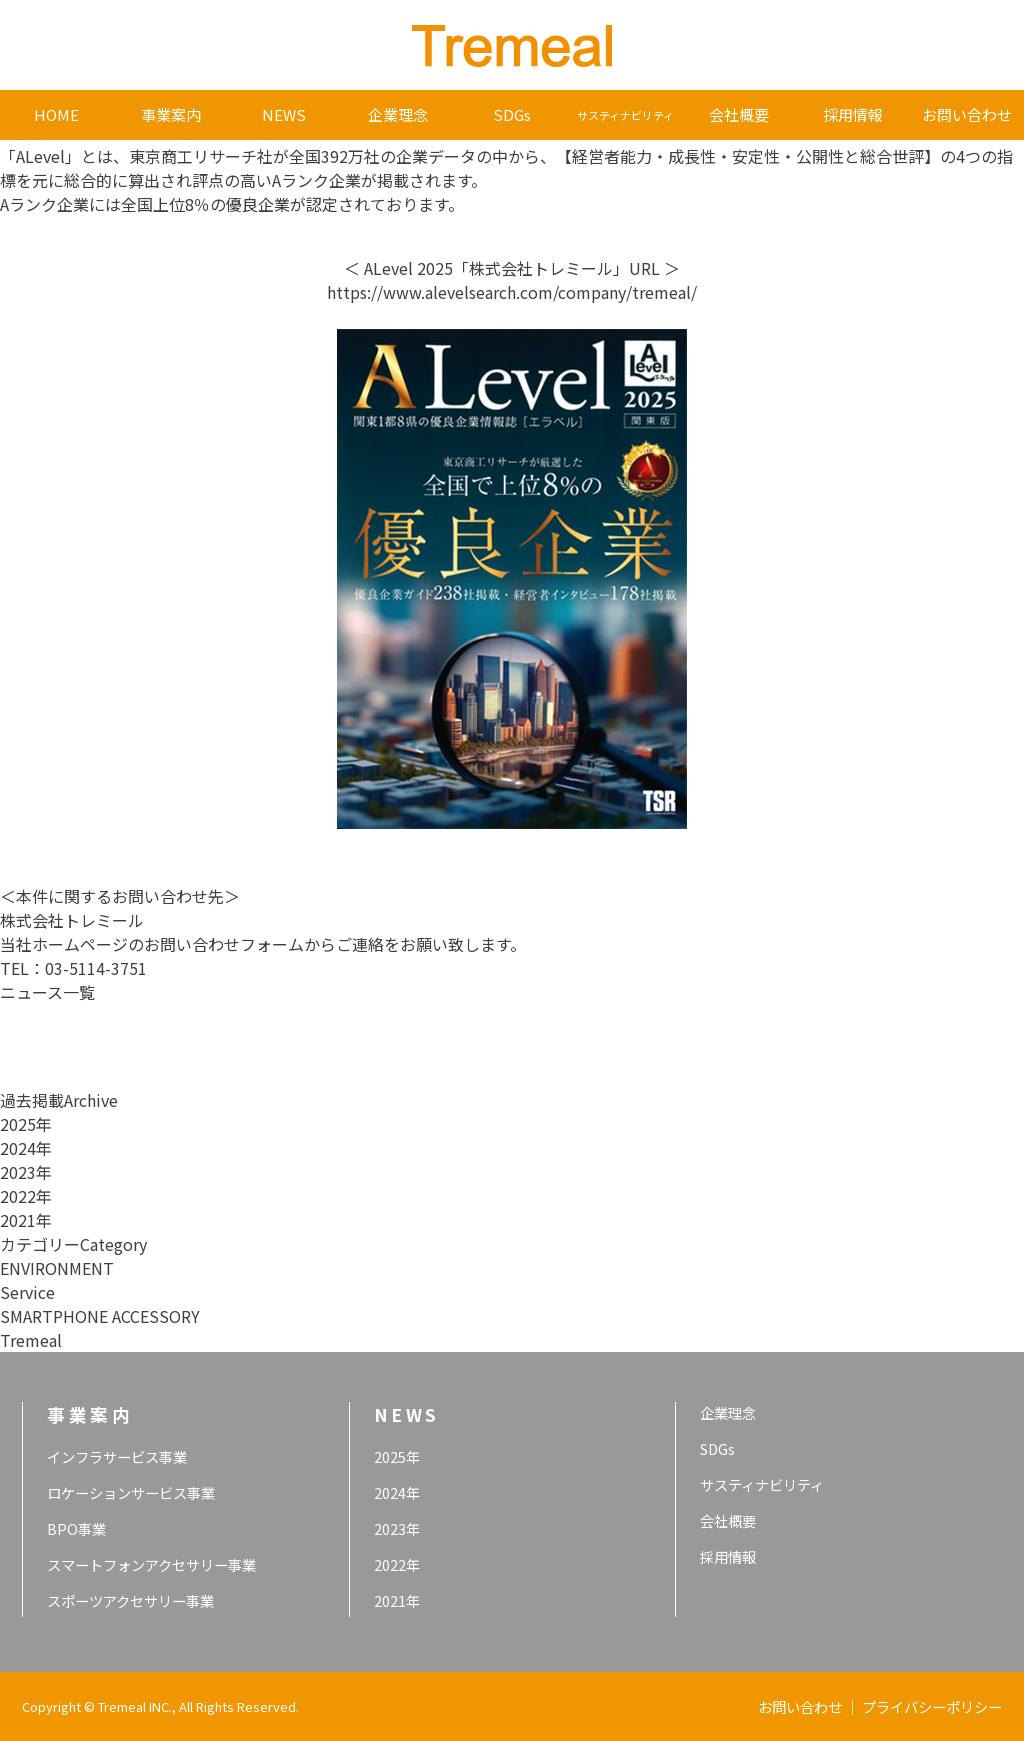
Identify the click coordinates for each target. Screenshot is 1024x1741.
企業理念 (398, 114)
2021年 (26, 1220)
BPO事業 (76, 1528)
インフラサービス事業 (117, 1456)
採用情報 (853, 114)
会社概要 (739, 114)
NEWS (284, 114)
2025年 (26, 1124)
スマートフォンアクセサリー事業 (151, 1564)
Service (27, 1292)
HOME (56, 114)
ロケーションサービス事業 (131, 1492)
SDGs (512, 114)
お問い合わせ (967, 114)
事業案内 (171, 114)
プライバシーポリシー (932, 1706)
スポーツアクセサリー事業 (130, 1600)
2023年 (26, 1172)
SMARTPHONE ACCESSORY (100, 1316)
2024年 (26, 1148)
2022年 (26, 1196)
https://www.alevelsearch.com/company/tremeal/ (512, 292)
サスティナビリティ (625, 115)
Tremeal (31, 1340)
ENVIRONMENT (57, 1268)
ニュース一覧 (47, 992)
